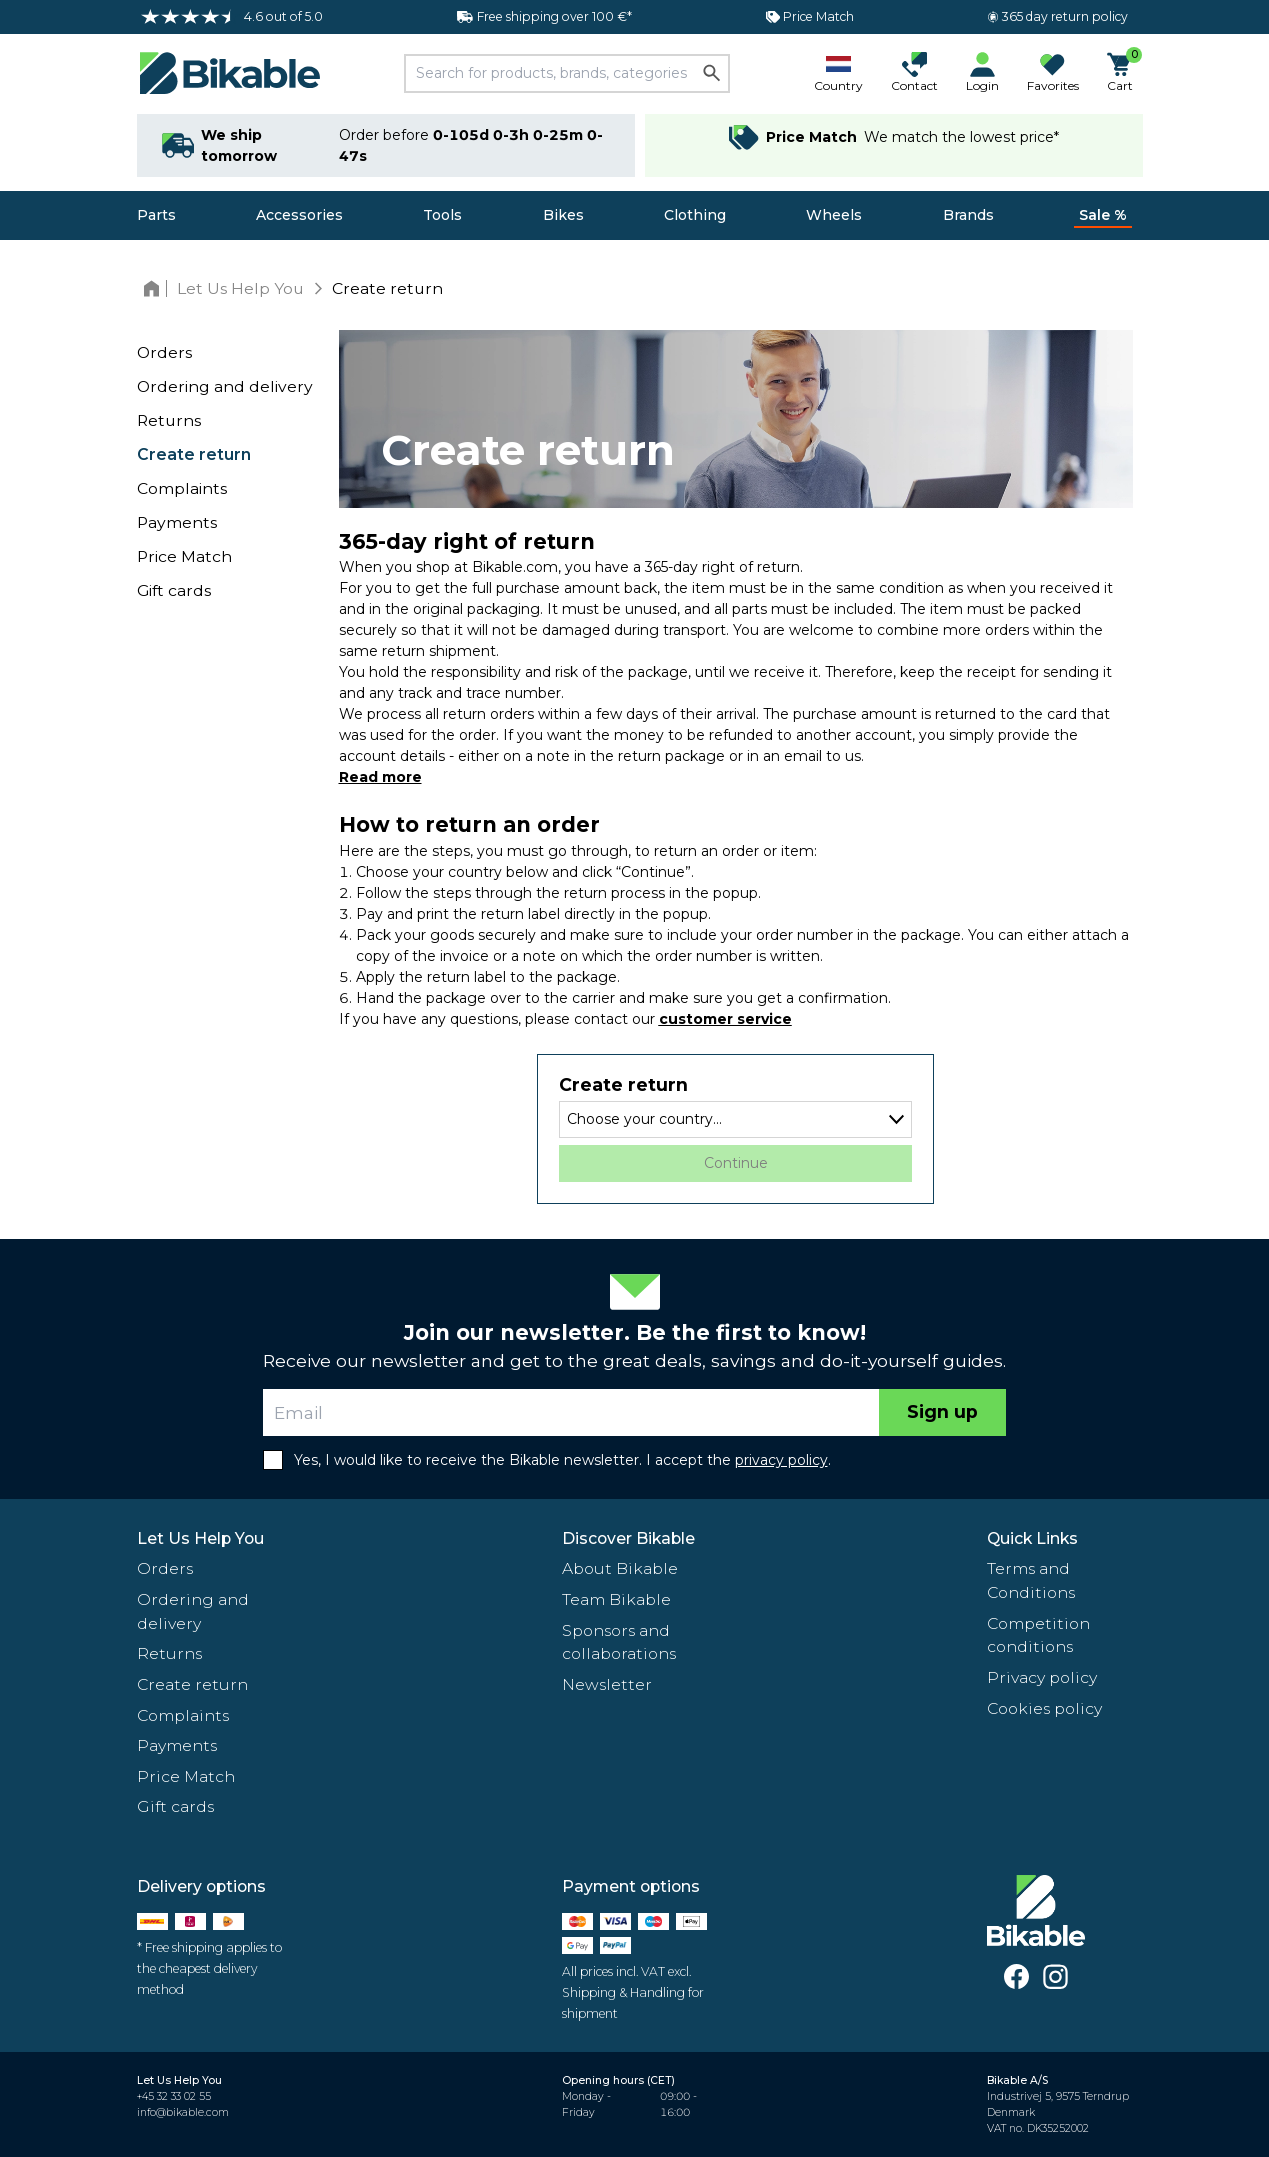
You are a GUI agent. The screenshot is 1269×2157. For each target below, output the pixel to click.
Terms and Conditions (1031, 1580)
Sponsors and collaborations (619, 1642)
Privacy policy (1042, 1677)
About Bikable (620, 1568)
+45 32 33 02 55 (174, 2096)
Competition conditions (1038, 1635)
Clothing (695, 215)
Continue (736, 1163)
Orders (164, 352)
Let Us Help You (200, 1538)
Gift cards (174, 590)
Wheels (834, 215)
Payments (177, 522)
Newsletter (607, 1684)
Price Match (184, 556)
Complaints (182, 488)
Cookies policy (1044, 1708)
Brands (968, 215)
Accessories (299, 215)
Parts (156, 215)
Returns (169, 420)
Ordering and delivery (225, 386)
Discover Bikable (628, 1538)
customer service (725, 1019)
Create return (194, 454)
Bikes (563, 215)
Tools (442, 215)
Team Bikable (616, 1599)
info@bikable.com (183, 2112)
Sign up (942, 1411)
